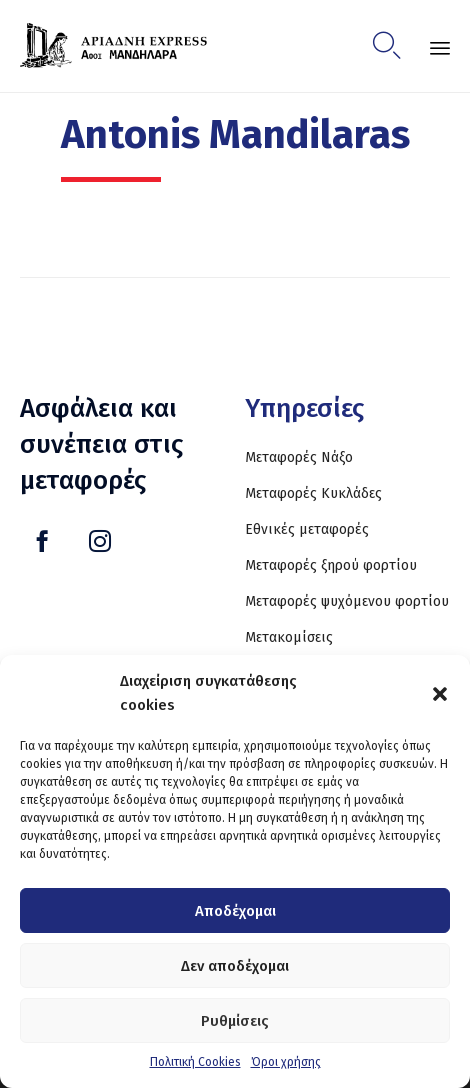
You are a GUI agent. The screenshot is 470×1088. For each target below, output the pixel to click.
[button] (440, 694)
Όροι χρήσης (286, 1062)
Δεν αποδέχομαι (235, 966)
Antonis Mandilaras (235, 135)
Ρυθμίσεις (235, 1021)
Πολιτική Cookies (195, 1062)
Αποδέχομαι (235, 911)
